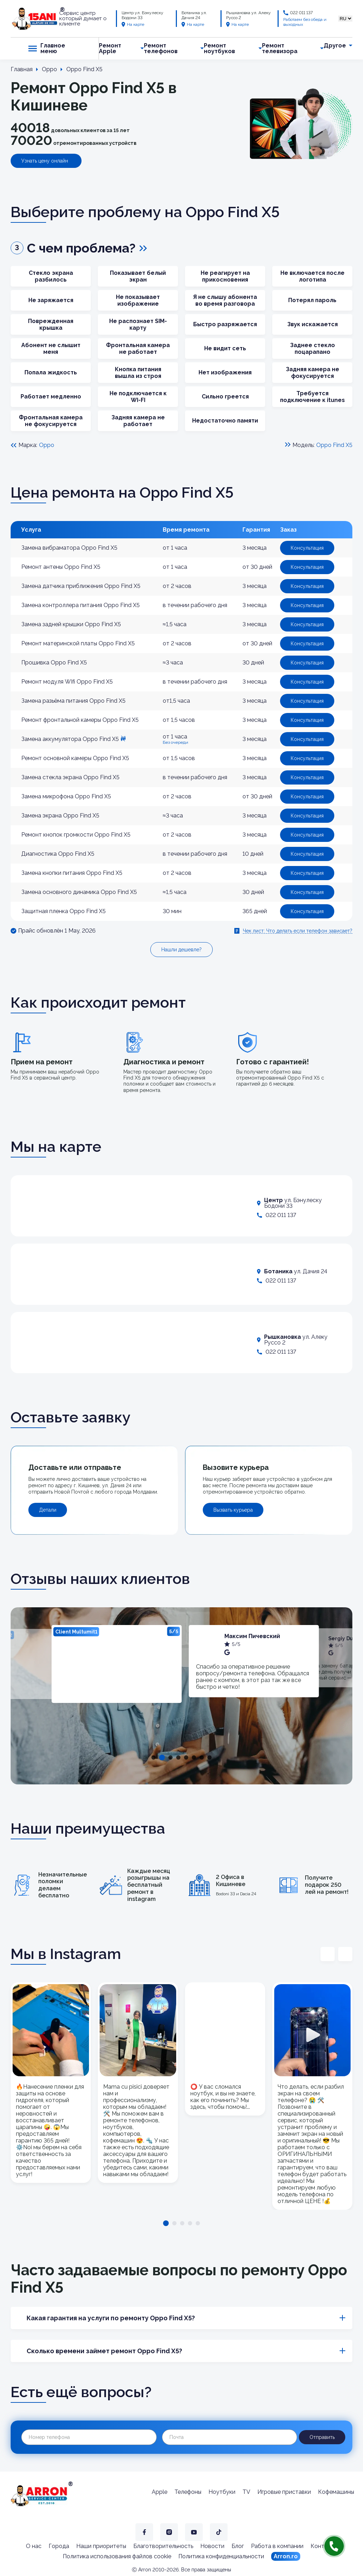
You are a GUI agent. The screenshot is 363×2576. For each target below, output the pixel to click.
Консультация (307, 548)
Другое (335, 46)
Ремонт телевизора (279, 48)
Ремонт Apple (110, 48)
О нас (33, 2546)
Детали (47, 1510)
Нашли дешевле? (181, 949)
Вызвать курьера (233, 1510)
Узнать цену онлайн (44, 161)
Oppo (46, 445)
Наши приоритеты (101, 2546)
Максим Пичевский (252, 1636)
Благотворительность (163, 2546)
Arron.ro (286, 2556)
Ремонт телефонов (161, 48)
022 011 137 (301, 12)
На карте (133, 24)
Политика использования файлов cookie (117, 2556)
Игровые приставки (284, 2492)
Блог (237, 2546)
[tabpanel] (117, 1664)
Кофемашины (336, 2492)
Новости (212, 2546)
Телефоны (187, 2492)
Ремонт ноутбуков (219, 48)
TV (246, 2492)
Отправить (322, 2437)
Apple (159, 2492)
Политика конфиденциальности (221, 2556)
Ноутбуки (221, 2492)
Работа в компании (277, 2546)
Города (59, 2546)
